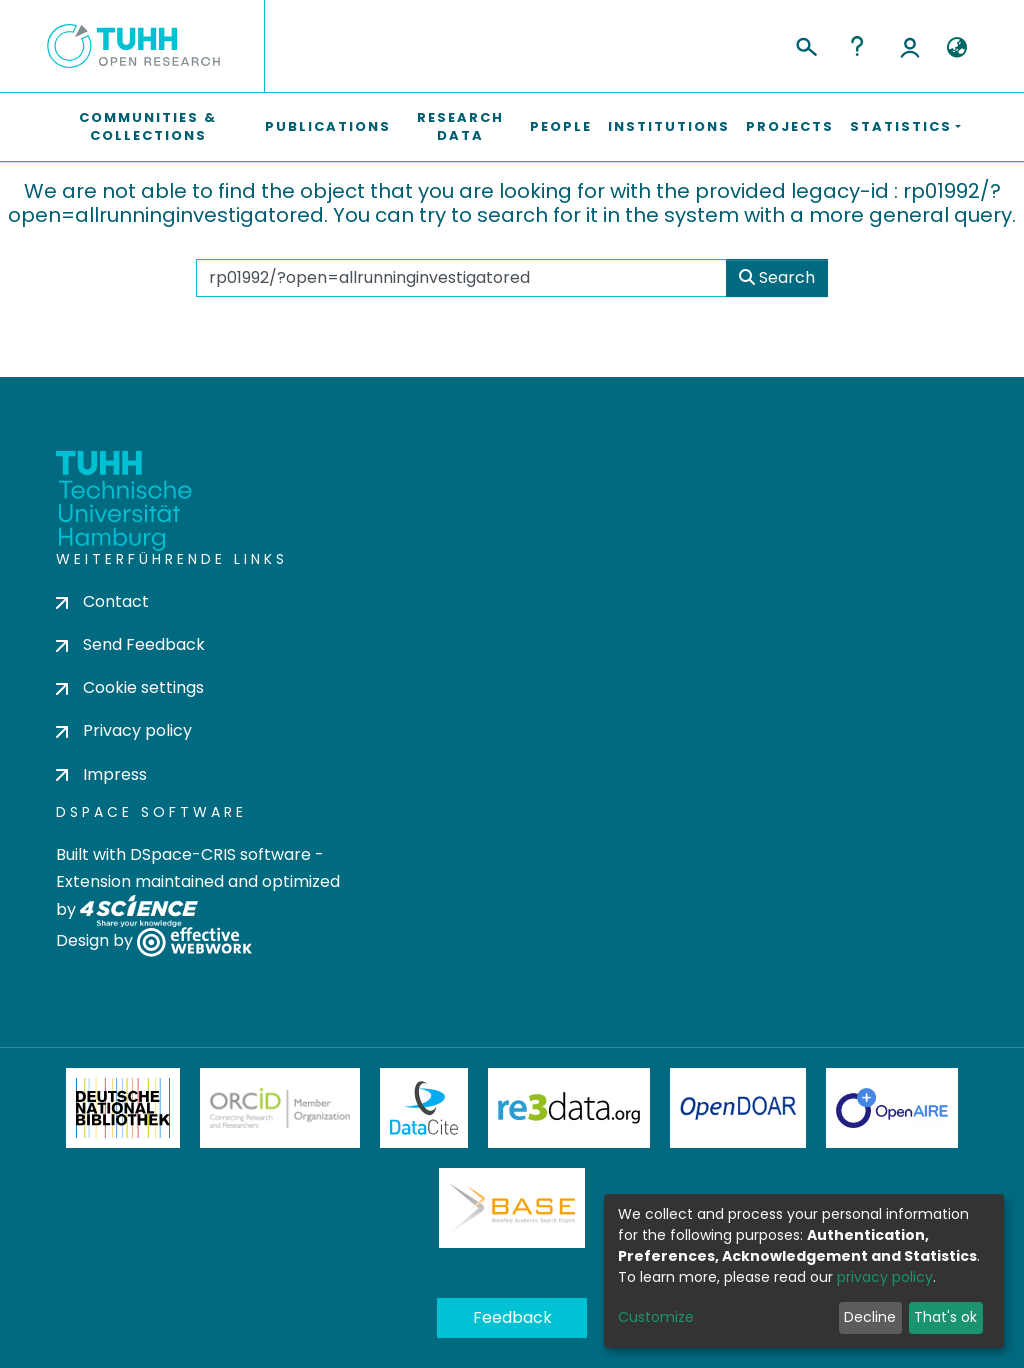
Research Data (460, 126)
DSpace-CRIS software (220, 854)
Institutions (669, 126)
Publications (328, 126)
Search (777, 277)
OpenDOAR (738, 1108)
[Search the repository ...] (462, 278)
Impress (101, 774)
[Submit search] (805, 44)
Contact (102, 601)
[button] (956, 48)
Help (857, 46)
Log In (910, 46)
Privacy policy (124, 730)
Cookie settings (130, 687)
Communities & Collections (148, 126)
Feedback (512, 1317)
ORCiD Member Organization (280, 1108)
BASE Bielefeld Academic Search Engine (512, 1208)
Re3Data (569, 1108)
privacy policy (885, 1277)
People (561, 126)
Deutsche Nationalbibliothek (123, 1108)
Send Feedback (130, 644)
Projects (790, 126)
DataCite (424, 1108)
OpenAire (892, 1108)
